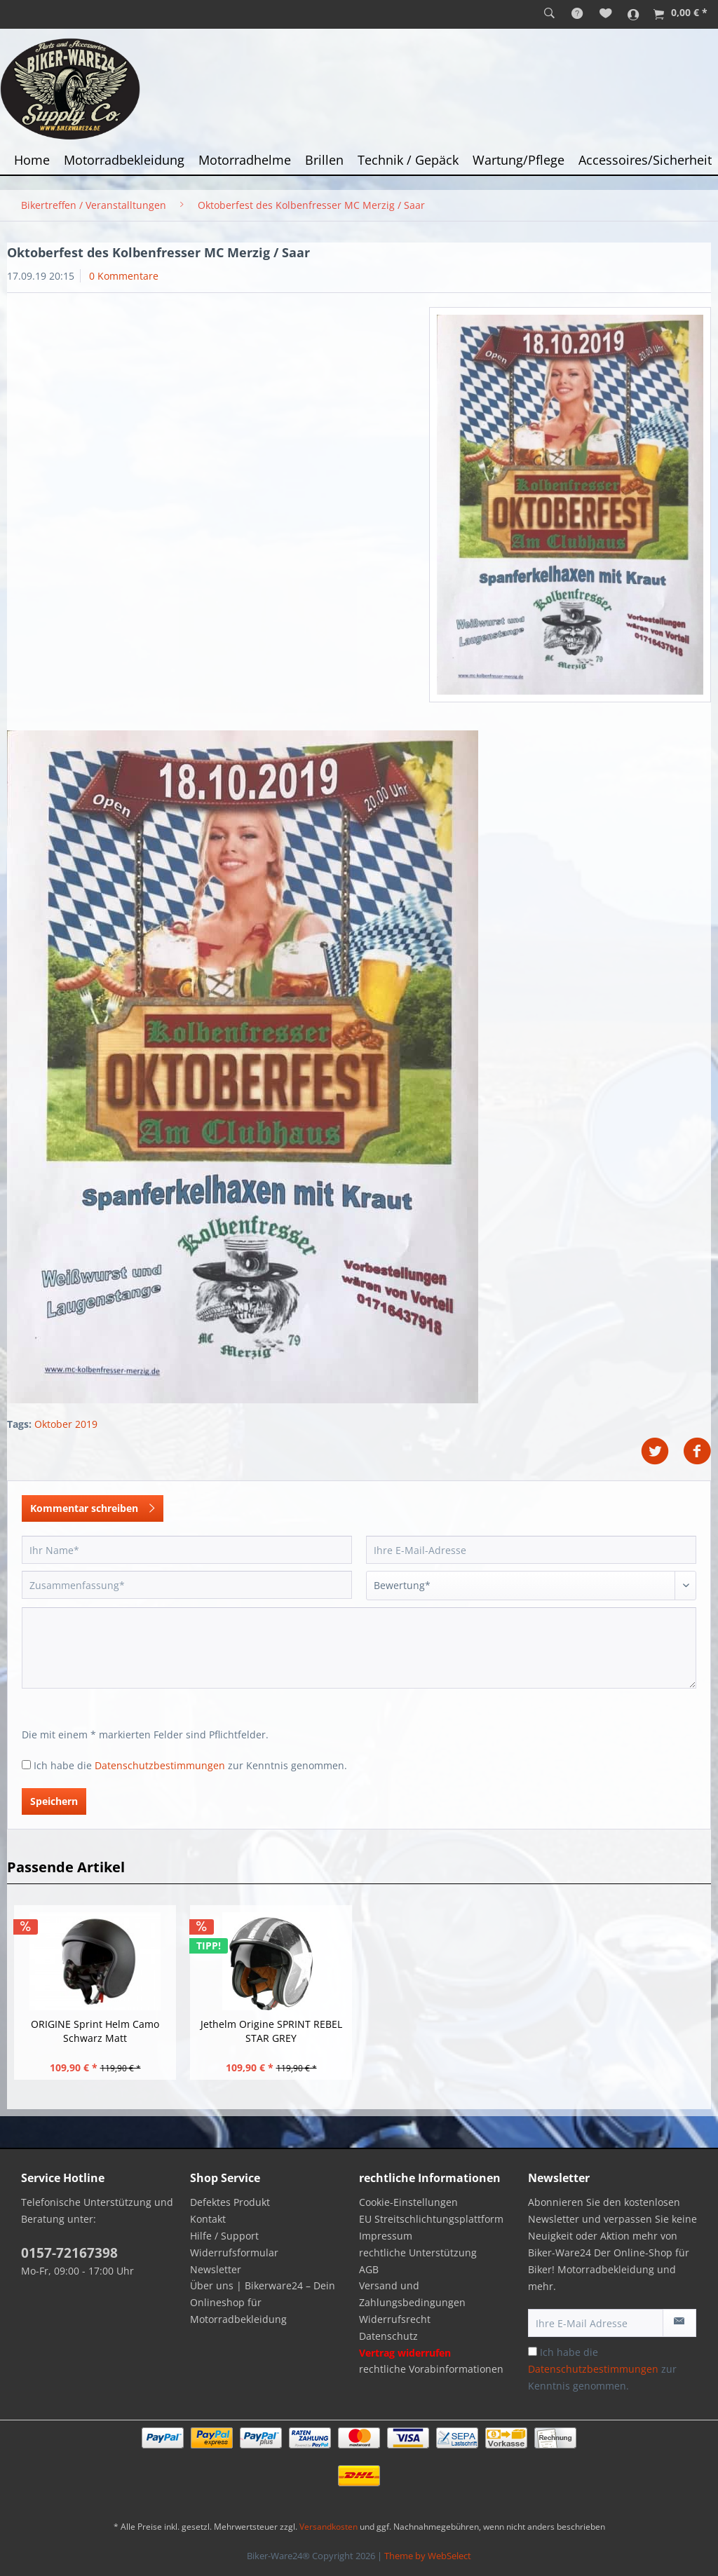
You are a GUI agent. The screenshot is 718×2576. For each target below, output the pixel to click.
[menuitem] (549, 14)
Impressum (385, 2235)
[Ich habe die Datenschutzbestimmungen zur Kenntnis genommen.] (26, 1764)
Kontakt (208, 2219)
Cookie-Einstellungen (408, 2202)
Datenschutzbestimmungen (160, 1765)
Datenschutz (388, 2336)
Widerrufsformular (234, 2252)
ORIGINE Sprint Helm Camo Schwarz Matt (95, 2031)
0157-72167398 (69, 2253)
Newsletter (215, 2269)
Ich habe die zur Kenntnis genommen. (190, 1765)
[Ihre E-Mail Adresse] (595, 2323)
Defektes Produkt (230, 2202)
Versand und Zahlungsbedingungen (412, 2294)
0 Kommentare (123, 275)
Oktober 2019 (65, 1424)
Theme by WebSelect (427, 2555)
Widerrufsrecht (395, 2319)
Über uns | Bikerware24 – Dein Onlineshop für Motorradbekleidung (262, 2302)
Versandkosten (328, 2527)
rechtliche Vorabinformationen (431, 2369)
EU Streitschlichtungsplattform (431, 2219)
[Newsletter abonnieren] (679, 2323)
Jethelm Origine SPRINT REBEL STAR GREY (271, 2031)
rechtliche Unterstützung (418, 2252)
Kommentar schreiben (92, 1506)
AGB (369, 2269)
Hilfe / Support (224, 2235)
